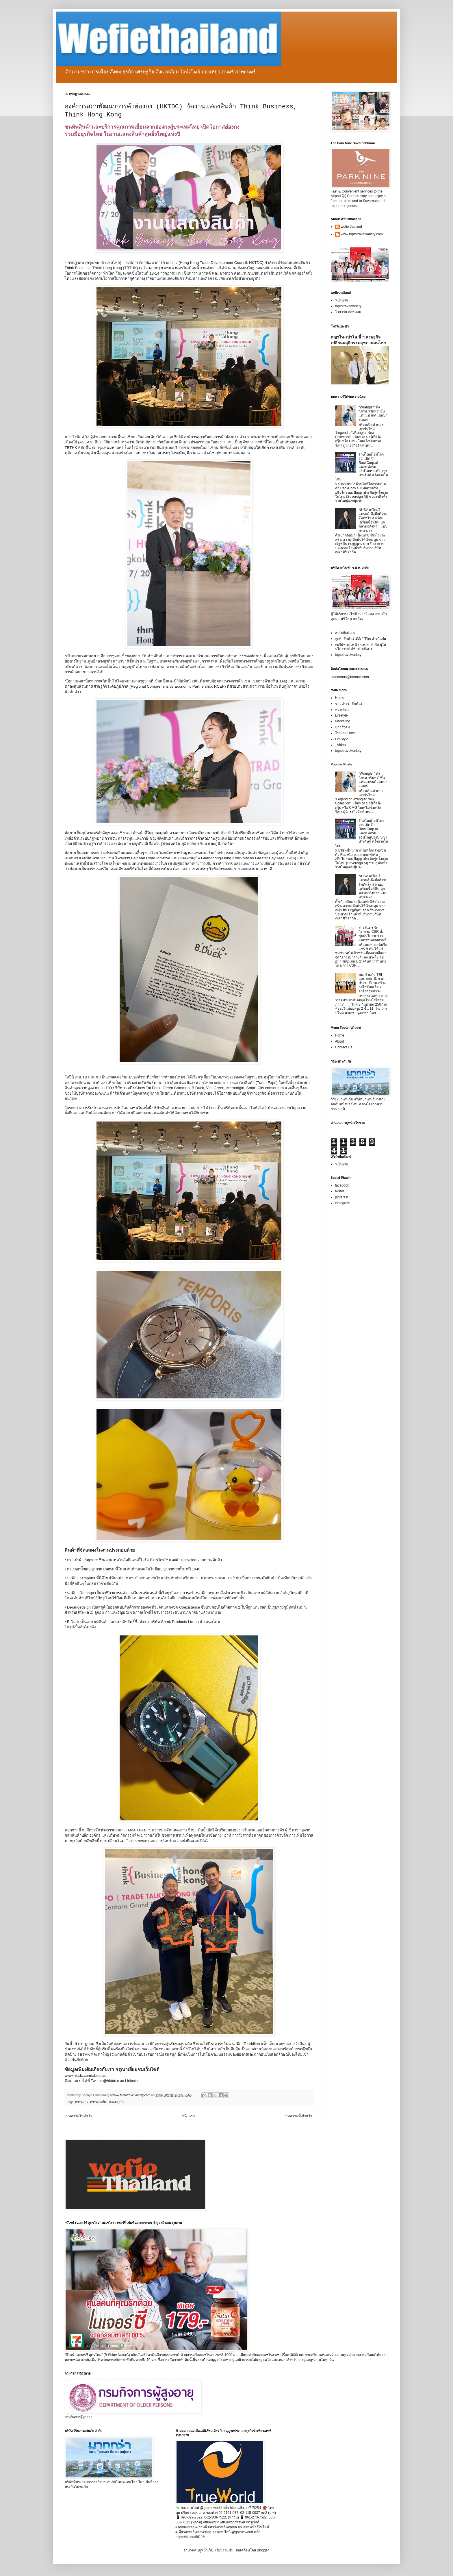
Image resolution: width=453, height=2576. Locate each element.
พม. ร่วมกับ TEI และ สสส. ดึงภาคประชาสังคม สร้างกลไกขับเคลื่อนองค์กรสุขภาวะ (372, 983)
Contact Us (343, 1047)
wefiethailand (345, 633)
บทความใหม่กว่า (79, 2116)
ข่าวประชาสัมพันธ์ (349, 704)
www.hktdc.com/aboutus (86, 2075)
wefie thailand (351, 227)
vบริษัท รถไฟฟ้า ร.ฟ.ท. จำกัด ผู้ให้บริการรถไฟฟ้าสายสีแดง (360, 647)
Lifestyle (341, 715)
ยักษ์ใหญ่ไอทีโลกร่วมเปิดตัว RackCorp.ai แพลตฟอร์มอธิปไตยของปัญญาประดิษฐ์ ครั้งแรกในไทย (361, 466)
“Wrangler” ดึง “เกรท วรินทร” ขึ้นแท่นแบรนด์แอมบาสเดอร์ (373, 413)
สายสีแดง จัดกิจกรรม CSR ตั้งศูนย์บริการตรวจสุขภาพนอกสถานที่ (373, 934)
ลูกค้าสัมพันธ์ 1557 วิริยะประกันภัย (360, 638)
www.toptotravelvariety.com (362, 234)
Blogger (263, 2550)
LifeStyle (341, 739)
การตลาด (81, 2102)
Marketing (342, 721)
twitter (339, 1191)
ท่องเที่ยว (342, 710)
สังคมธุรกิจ (116, 2102)
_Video (340, 745)
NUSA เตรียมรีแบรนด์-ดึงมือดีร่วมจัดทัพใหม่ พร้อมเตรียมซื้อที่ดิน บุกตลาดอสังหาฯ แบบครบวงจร (373, 520)
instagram (342, 1203)
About (339, 1041)
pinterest (341, 1197)
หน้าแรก (188, 2116)
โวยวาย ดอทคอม (348, 312)
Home (339, 698)
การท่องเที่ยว (98, 2102)
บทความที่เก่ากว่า (298, 2116)
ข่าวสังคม (342, 727)
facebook (342, 1185)
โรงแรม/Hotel (345, 733)
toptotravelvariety (348, 306)
